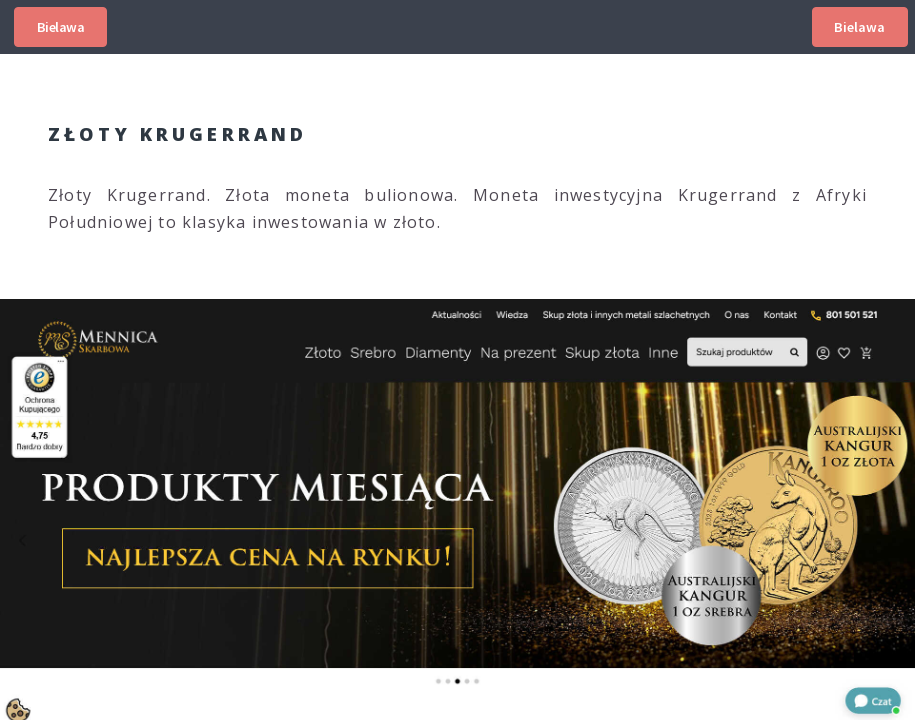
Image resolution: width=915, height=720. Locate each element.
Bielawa (61, 27)
